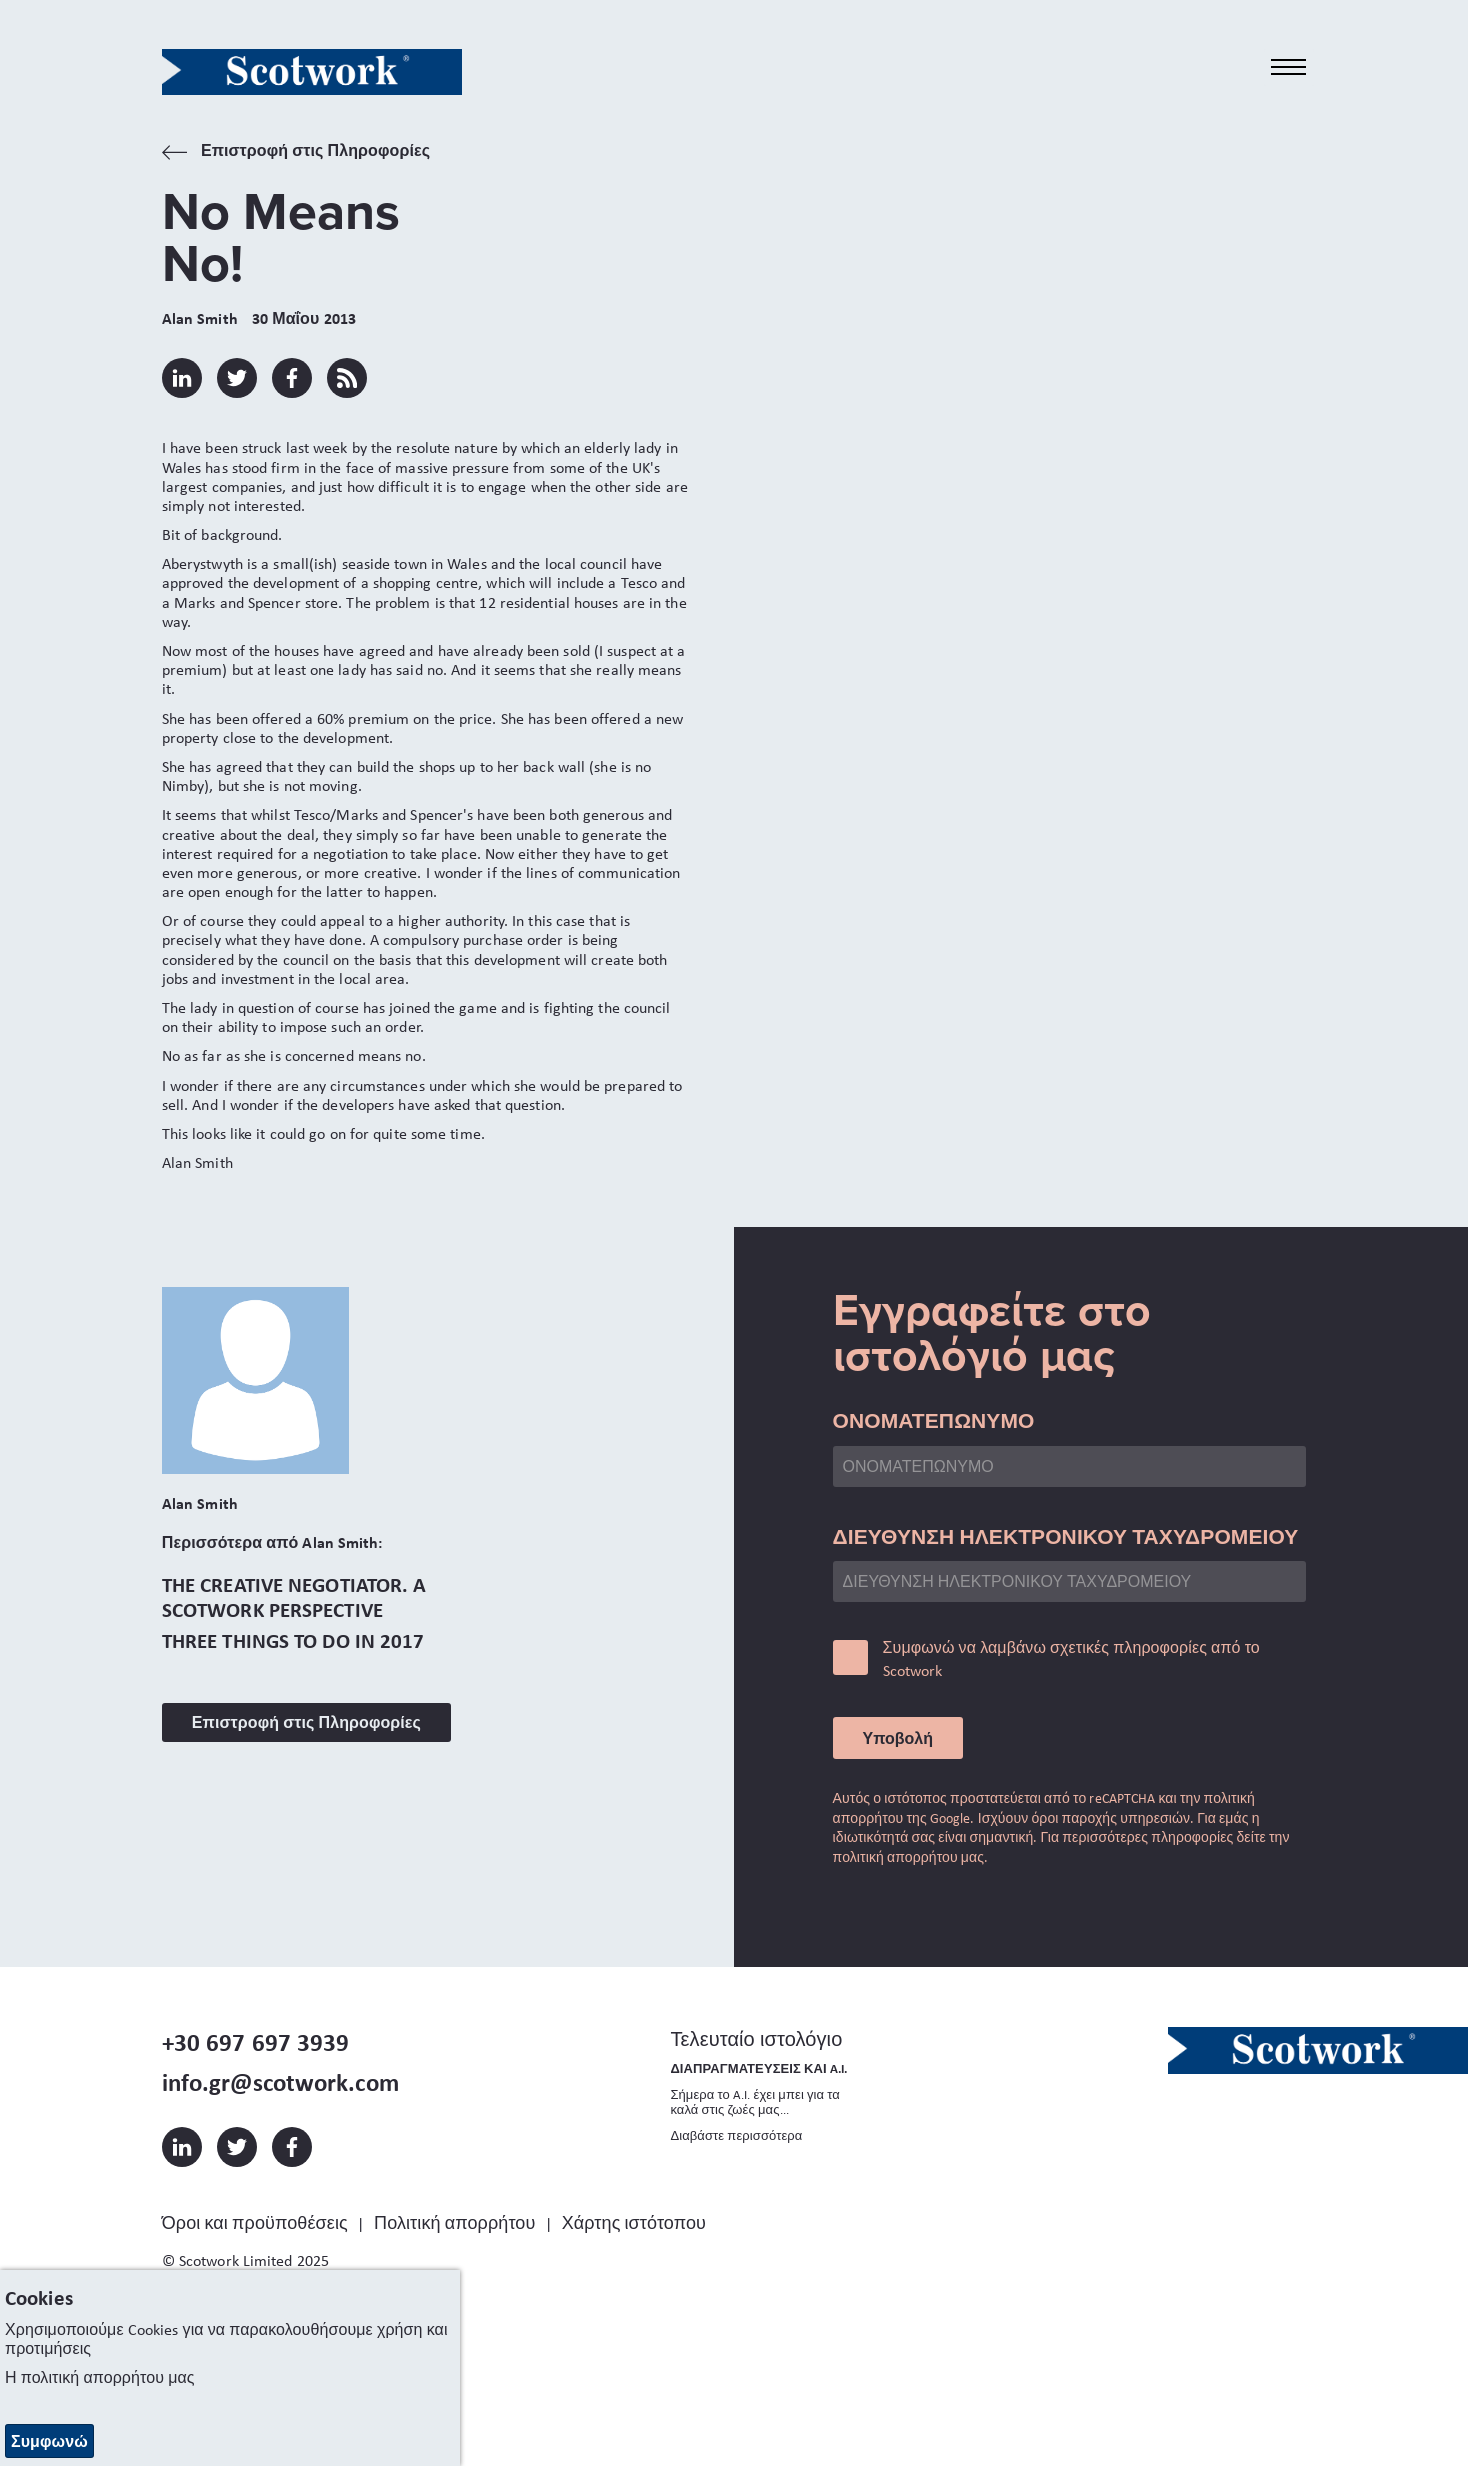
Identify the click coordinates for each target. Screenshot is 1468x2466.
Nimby (183, 785)
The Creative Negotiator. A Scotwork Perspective (294, 1597)
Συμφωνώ (49, 2441)
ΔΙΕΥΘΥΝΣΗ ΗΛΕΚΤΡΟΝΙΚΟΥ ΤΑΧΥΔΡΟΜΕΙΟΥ (1066, 1536)
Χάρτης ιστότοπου (634, 2223)
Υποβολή (898, 1738)
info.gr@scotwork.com (280, 2082)
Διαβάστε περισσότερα (736, 2135)
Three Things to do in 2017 (293, 1640)
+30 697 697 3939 (256, 2042)
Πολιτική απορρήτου (454, 2223)
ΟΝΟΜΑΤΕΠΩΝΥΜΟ (934, 1420)
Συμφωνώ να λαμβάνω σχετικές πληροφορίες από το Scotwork (1071, 1658)
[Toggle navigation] (1289, 67)
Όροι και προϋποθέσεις (255, 2223)
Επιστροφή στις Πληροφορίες (296, 152)
